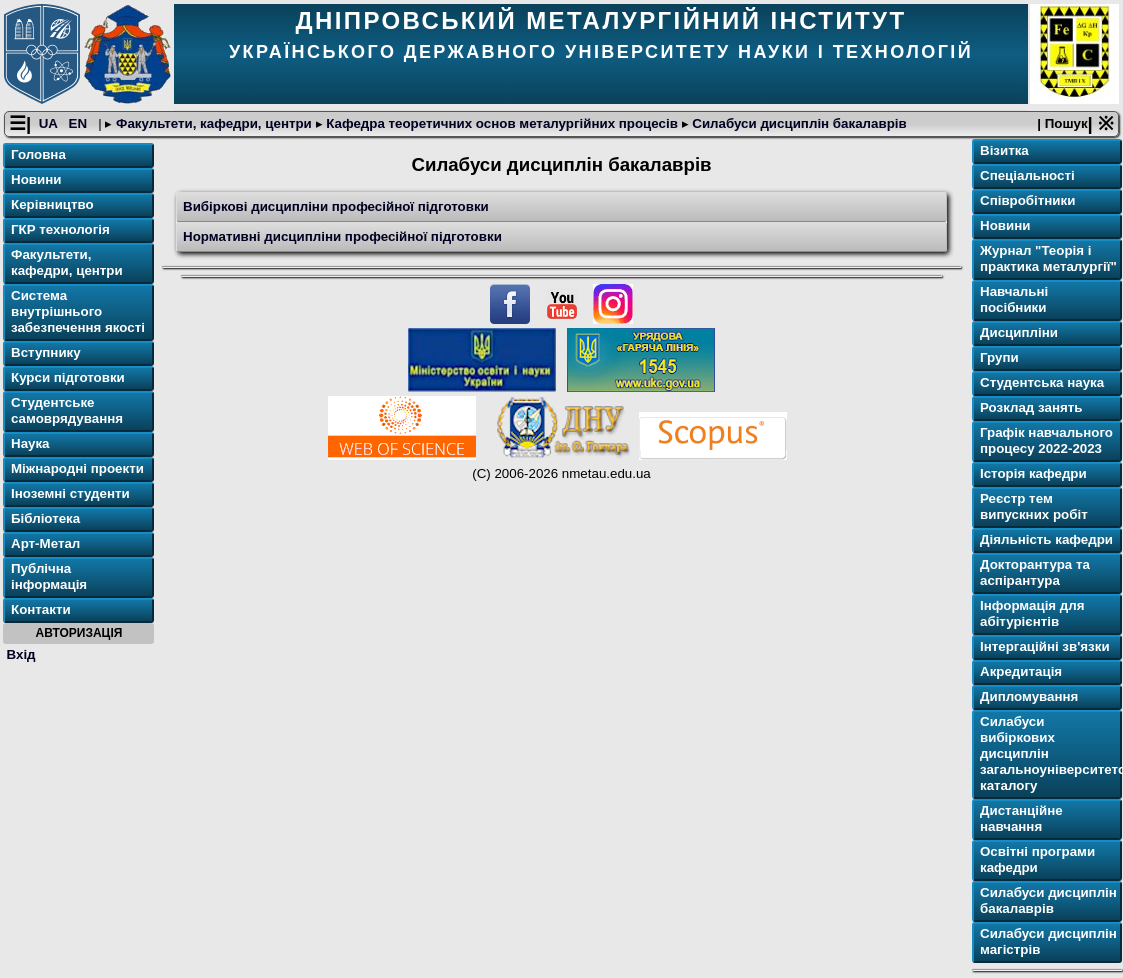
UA (50, 123)
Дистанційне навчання (1021, 818)
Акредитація (1021, 671)
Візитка (1004, 150)
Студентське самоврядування (67, 410)
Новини (36, 179)
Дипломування (1029, 696)
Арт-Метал (45, 543)
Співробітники (1027, 200)
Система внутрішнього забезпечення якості (78, 311)
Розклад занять (1031, 407)
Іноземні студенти (70, 493)
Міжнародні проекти (77, 468)
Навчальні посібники (1014, 299)
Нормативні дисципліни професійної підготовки (342, 236)
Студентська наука (1042, 382)
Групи (999, 357)
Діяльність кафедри (1046, 539)
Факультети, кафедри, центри (213, 123)
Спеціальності (1027, 175)
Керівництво (52, 204)
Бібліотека (45, 518)
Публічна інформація (49, 576)
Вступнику (46, 352)
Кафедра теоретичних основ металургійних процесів (502, 123)
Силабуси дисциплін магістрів (1048, 941)
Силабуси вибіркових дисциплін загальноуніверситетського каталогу (1049, 753)
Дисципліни (1019, 332)
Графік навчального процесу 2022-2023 (1046, 440)
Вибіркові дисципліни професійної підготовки (336, 206)
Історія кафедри (1033, 473)
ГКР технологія (60, 229)
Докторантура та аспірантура (1035, 572)
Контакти (41, 609)
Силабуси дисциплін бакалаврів (798, 123)
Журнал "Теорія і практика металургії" (1048, 258)
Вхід (21, 654)
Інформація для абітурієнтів (1032, 613)
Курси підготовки (68, 377)
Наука (30, 443)
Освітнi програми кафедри (1037, 859)
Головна (38, 154)
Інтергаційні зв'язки (1045, 646)
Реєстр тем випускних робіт (1034, 506)
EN (80, 123)
